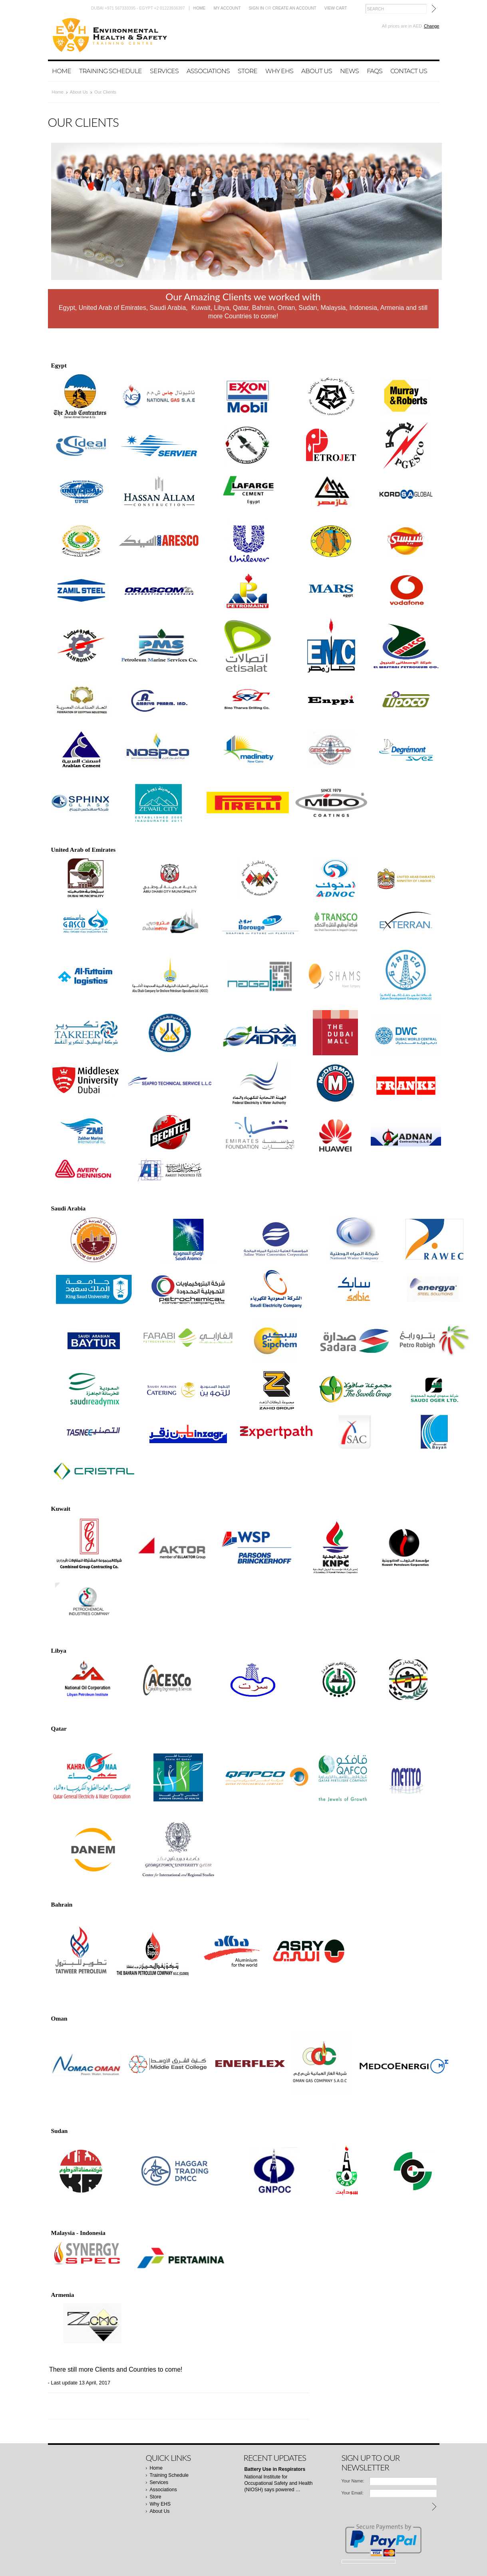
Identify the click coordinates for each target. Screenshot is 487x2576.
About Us (316, 71)
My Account (227, 8)
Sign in (256, 8)
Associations (208, 71)
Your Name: (353, 2480)
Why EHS (279, 71)
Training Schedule (110, 71)
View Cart (335, 8)
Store (247, 71)
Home (199, 8)
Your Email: (353, 2492)
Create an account (294, 8)
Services (164, 71)
